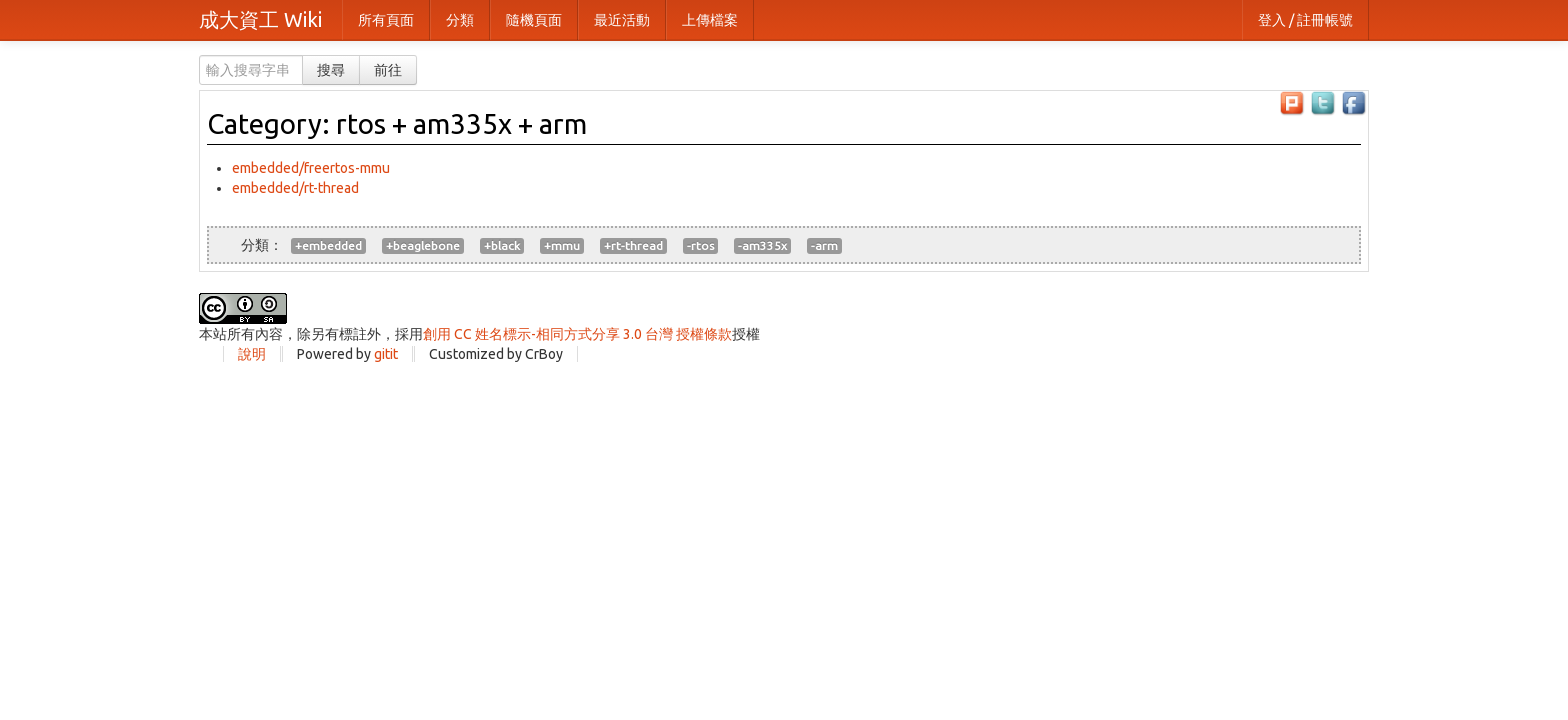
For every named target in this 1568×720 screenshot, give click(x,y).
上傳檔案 (710, 20)
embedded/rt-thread (295, 188)
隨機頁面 (534, 20)
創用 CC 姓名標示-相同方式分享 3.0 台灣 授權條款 (577, 334)
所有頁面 (386, 20)
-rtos (700, 245)
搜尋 (331, 70)
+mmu (562, 245)
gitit (386, 354)
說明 (252, 354)
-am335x (762, 245)
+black (502, 245)
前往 (388, 70)
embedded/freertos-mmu (311, 168)
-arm (824, 245)
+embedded (328, 245)
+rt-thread (633, 245)
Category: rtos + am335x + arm (397, 123)
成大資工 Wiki (260, 19)
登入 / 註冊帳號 (1305, 20)
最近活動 (622, 20)
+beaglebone (423, 245)
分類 (460, 20)
